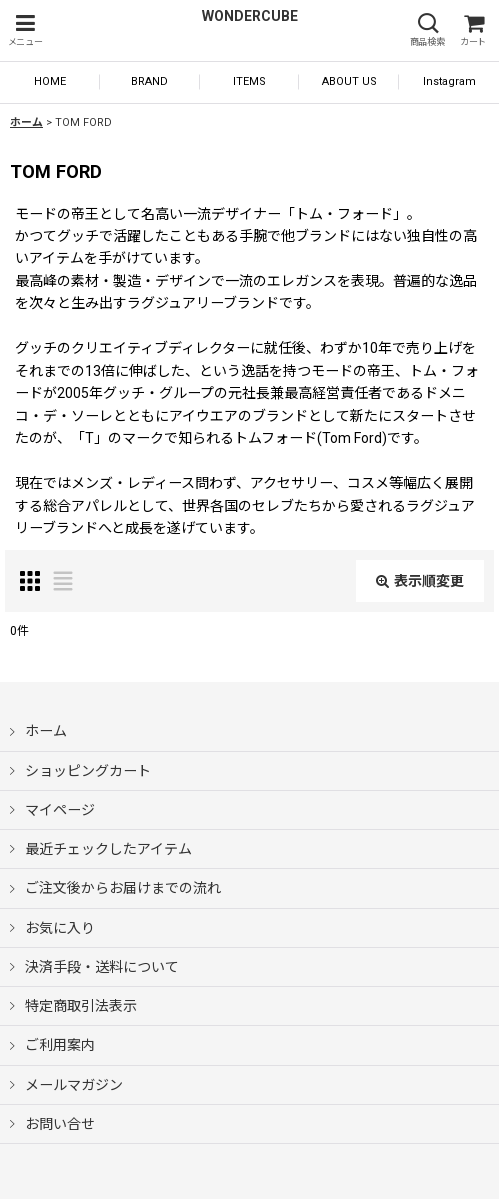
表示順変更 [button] (420, 581)
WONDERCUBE (250, 16)
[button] (25, 30)
